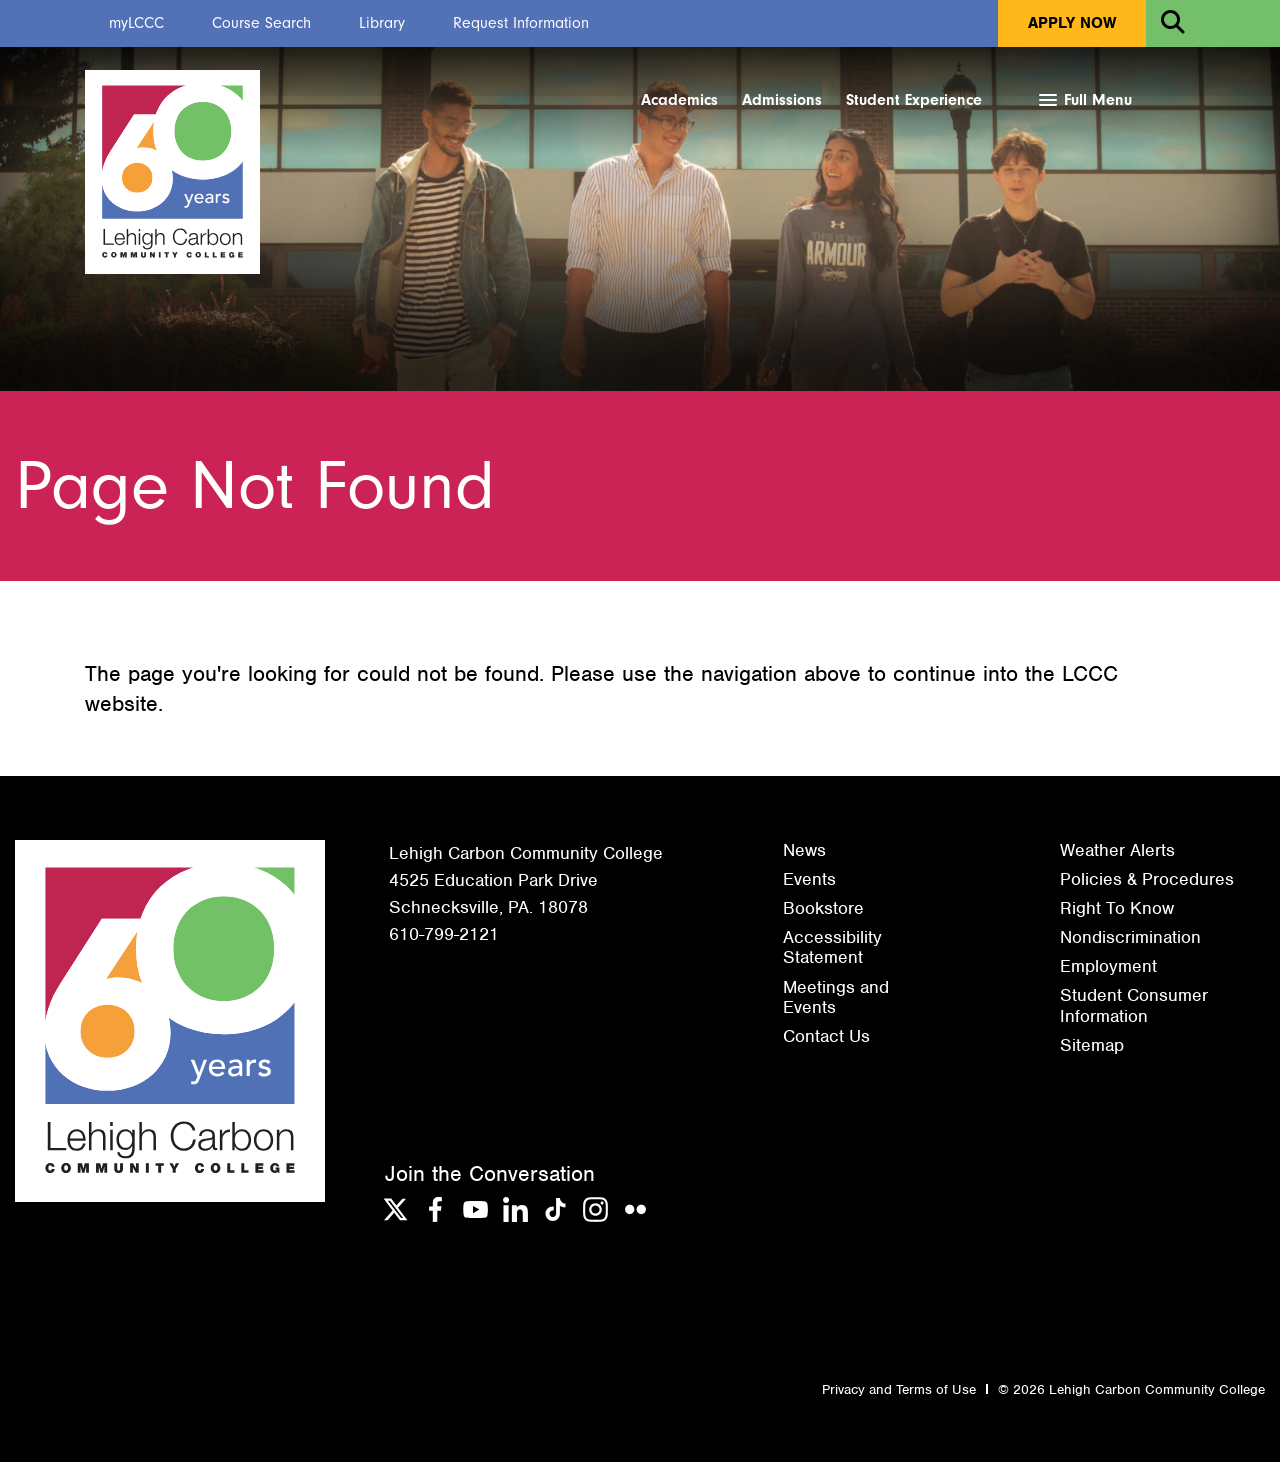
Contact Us (826, 1038)
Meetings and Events (836, 998)
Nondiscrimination (1130, 939)
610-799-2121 (444, 936)
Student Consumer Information (1134, 1007)
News (804, 852)
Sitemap (1092, 1047)
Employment (1108, 968)
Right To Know (1117, 910)
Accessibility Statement (832, 949)
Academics (679, 100)
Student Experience (914, 100)
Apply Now (1072, 23)
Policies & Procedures (1147, 881)
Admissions (782, 100)
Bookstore (823, 910)
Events (809, 881)
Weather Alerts (1117, 852)
